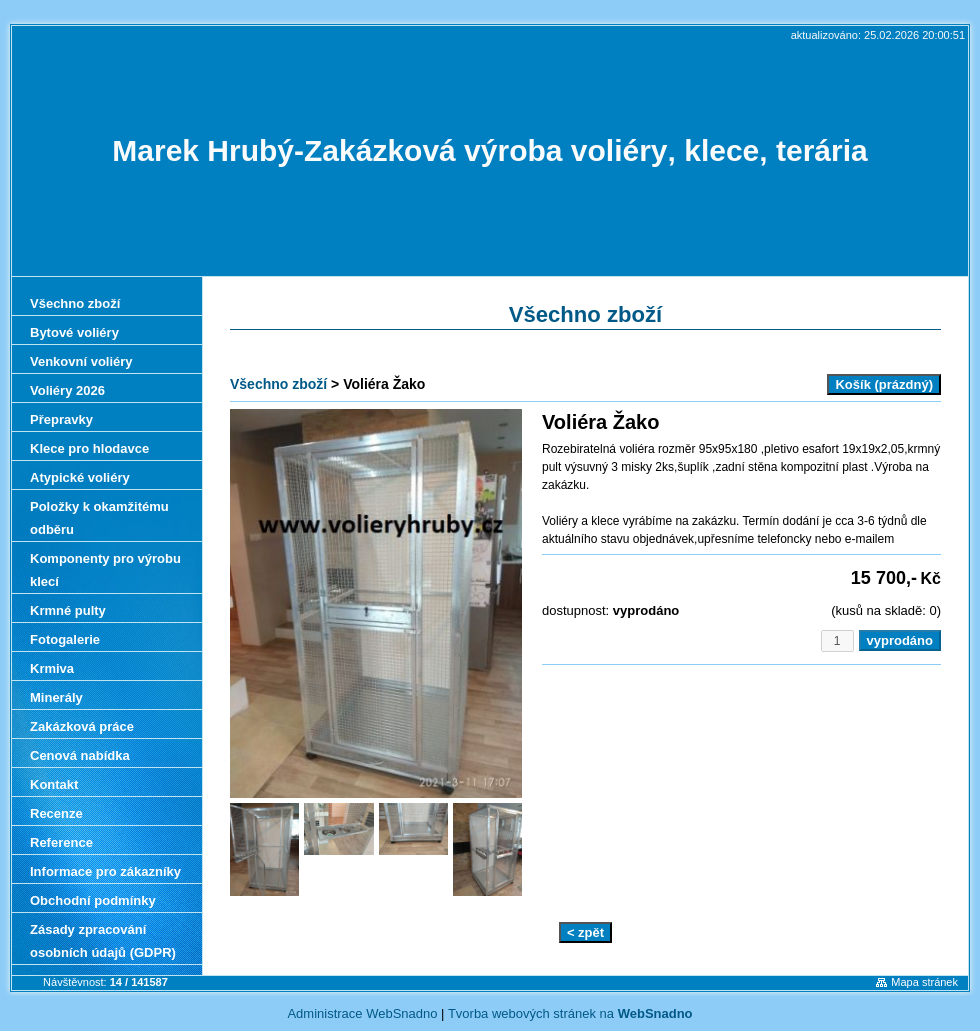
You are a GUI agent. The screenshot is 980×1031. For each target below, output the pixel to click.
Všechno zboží (278, 384)
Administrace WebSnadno (362, 1013)
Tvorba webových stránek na (570, 1013)
